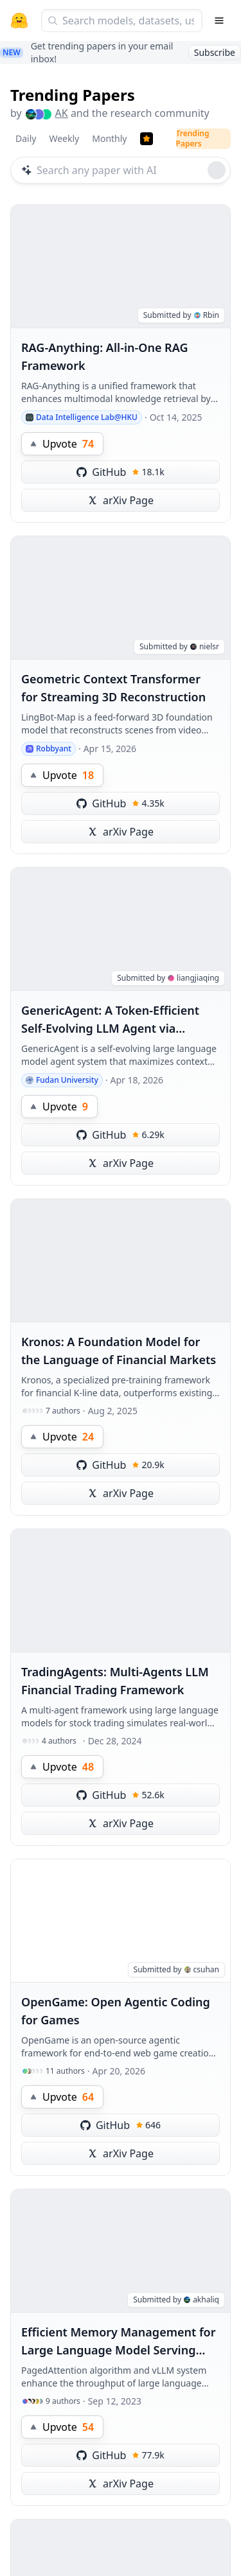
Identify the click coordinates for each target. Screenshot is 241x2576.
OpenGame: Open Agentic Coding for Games (115, 2011)
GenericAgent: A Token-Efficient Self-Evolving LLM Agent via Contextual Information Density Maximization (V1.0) (110, 1020)
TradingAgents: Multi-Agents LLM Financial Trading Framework (115, 1680)
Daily (25, 138)
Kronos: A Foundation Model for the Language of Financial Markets (118, 1350)
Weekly (64, 138)
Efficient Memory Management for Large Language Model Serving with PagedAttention (118, 2341)
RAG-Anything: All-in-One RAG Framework (104, 356)
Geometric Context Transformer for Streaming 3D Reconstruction (113, 688)
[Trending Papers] (146, 138)
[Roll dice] (217, 170)
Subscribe (214, 52)
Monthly (109, 138)
